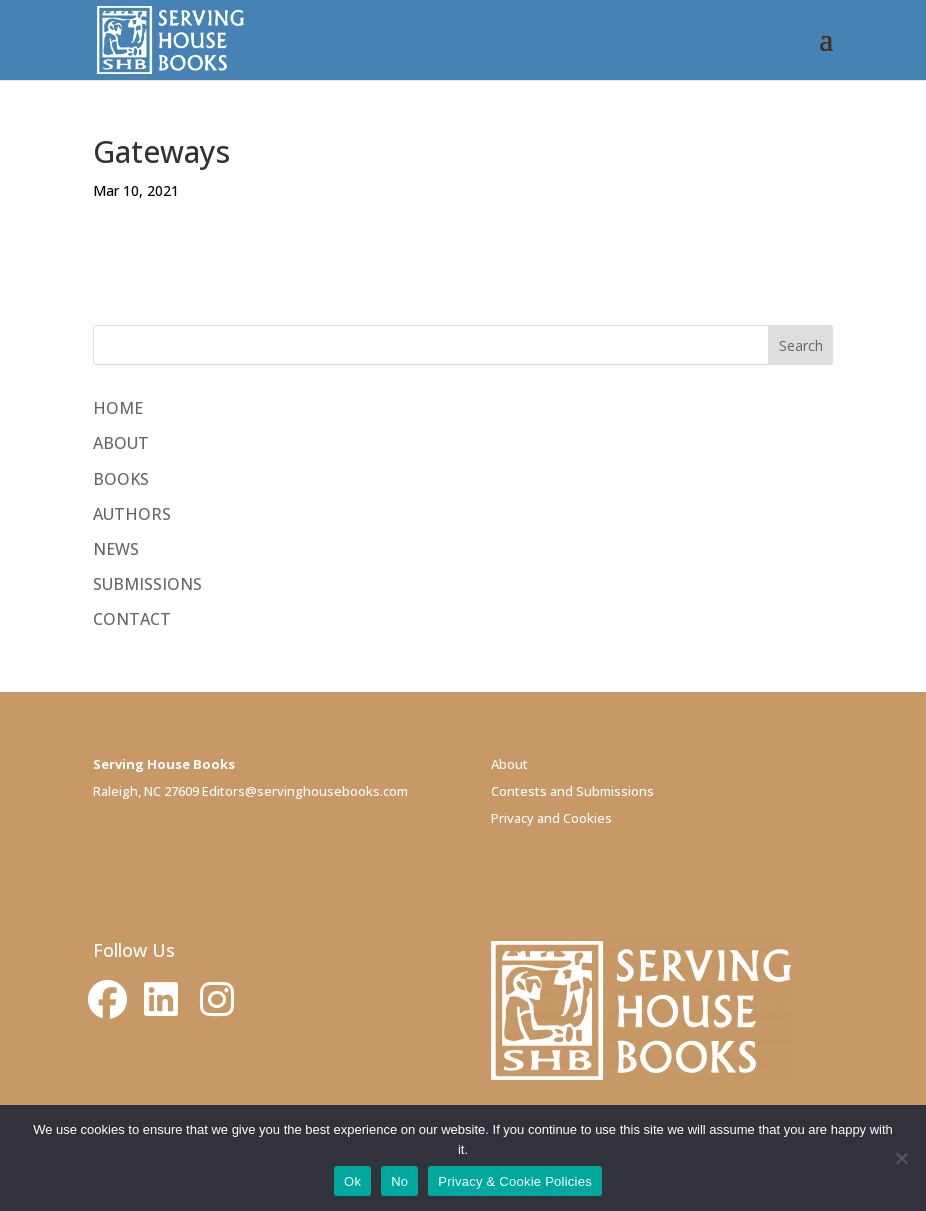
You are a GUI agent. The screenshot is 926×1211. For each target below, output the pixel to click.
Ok (352, 1181)
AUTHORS (132, 514)
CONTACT (132, 619)
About (509, 764)
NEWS (116, 549)
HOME (118, 408)
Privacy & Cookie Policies (515, 1181)
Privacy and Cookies (551, 818)
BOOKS (121, 479)
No (399, 1181)
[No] (901, 1158)
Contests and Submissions (572, 791)
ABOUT (121, 443)
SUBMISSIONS (147, 584)
